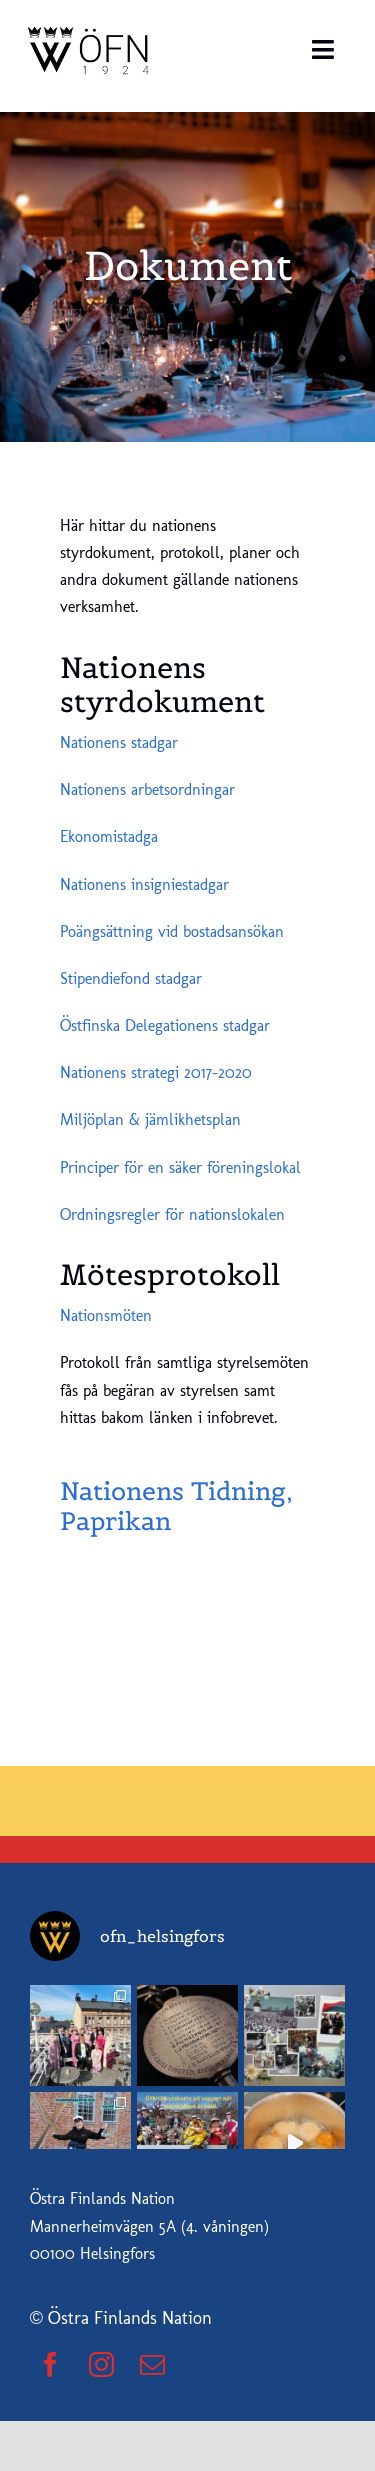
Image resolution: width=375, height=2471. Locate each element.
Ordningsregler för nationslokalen (172, 1214)
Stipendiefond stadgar (131, 978)
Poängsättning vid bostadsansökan (172, 931)
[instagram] (101, 2364)
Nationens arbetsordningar (147, 789)
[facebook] (50, 2364)
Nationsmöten (106, 1315)
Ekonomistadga (109, 836)
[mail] (152, 2364)
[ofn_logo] (90, 27)
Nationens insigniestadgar (144, 884)
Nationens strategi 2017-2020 (156, 1072)
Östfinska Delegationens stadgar (165, 1025)
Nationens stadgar (119, 742)
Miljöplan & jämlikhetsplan (150, 1119)
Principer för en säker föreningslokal (180, 1167)
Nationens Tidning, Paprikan (176, 1506)
